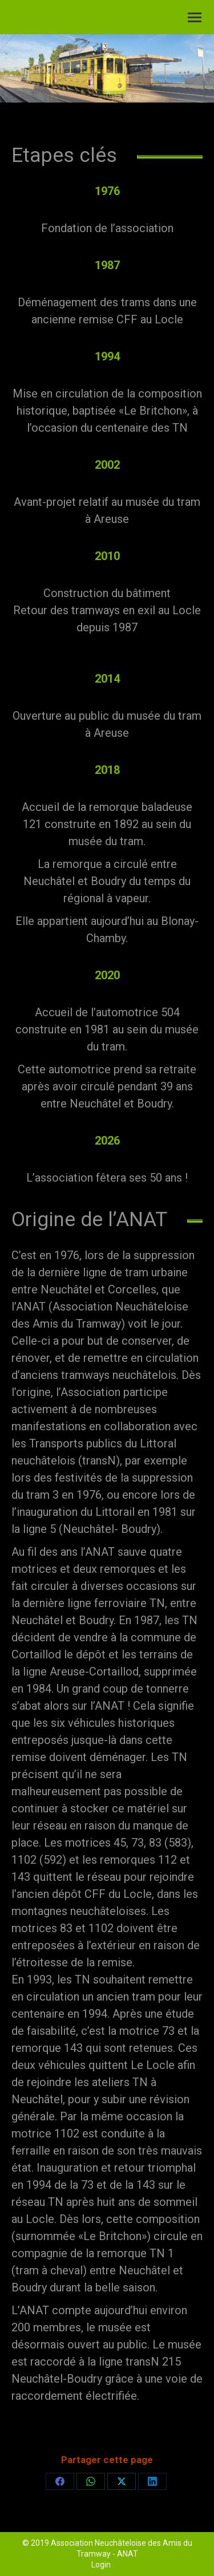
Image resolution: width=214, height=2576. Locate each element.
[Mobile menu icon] (195, 17)
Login (101, 2564)
